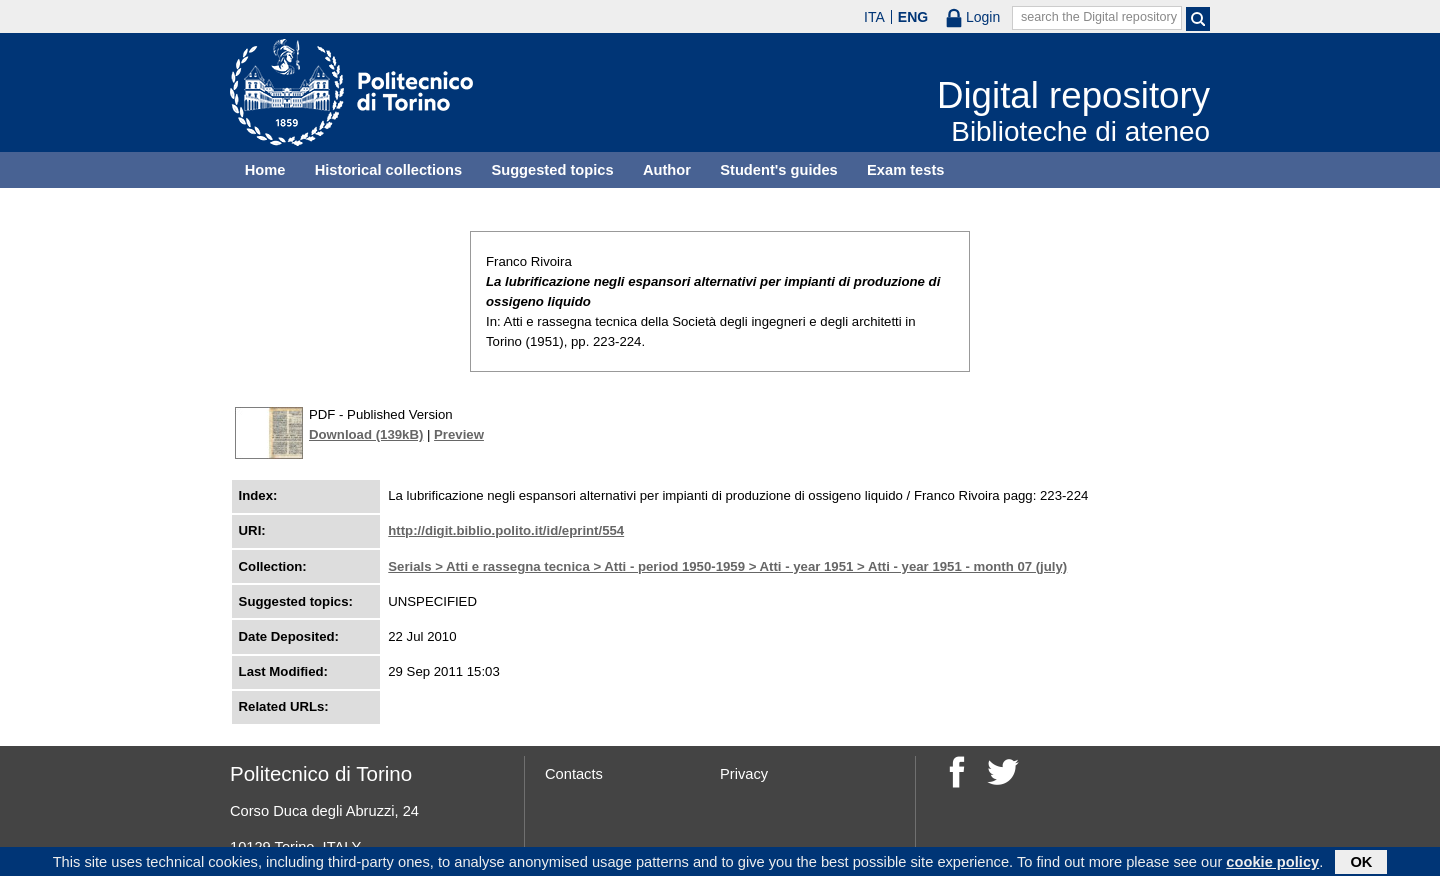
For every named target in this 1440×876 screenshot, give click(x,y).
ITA (874, 17)
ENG (913, 17)
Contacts (574, 774)
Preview (459, 434)
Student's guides (779, 170)
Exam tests (905, 170)
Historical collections (388, 170)
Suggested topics (552, 170)
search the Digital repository (1099, 17)
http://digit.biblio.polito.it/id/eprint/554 (506, 530)
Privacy (744, 774)
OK (1361, 863)
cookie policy (1272, 863)
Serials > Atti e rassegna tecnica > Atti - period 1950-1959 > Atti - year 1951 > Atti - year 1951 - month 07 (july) (727, 566)
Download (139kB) (366, 434)
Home (265, 170)
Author (667, 170)
